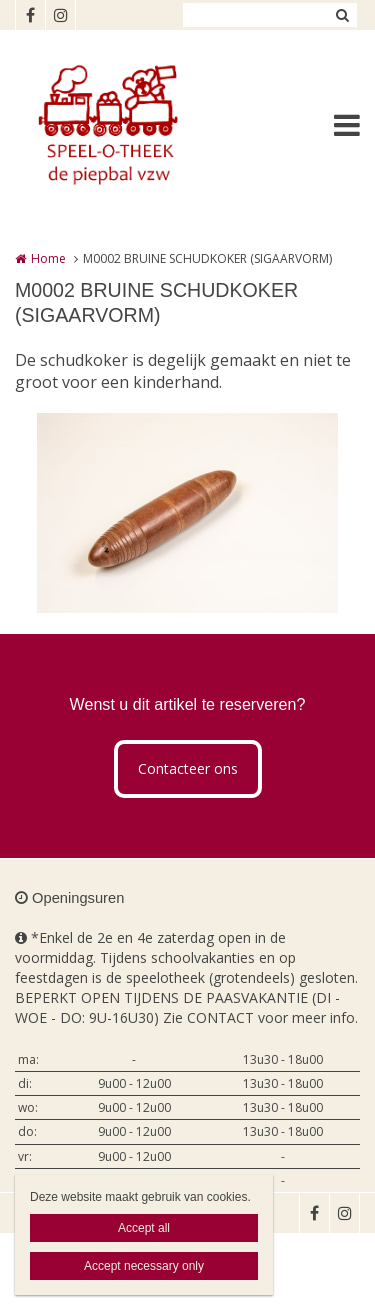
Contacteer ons (188, 768)
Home (48, 258)
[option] (187, 513)
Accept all (144, 1228)
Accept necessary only (144, 1266)
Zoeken (342, 15)
